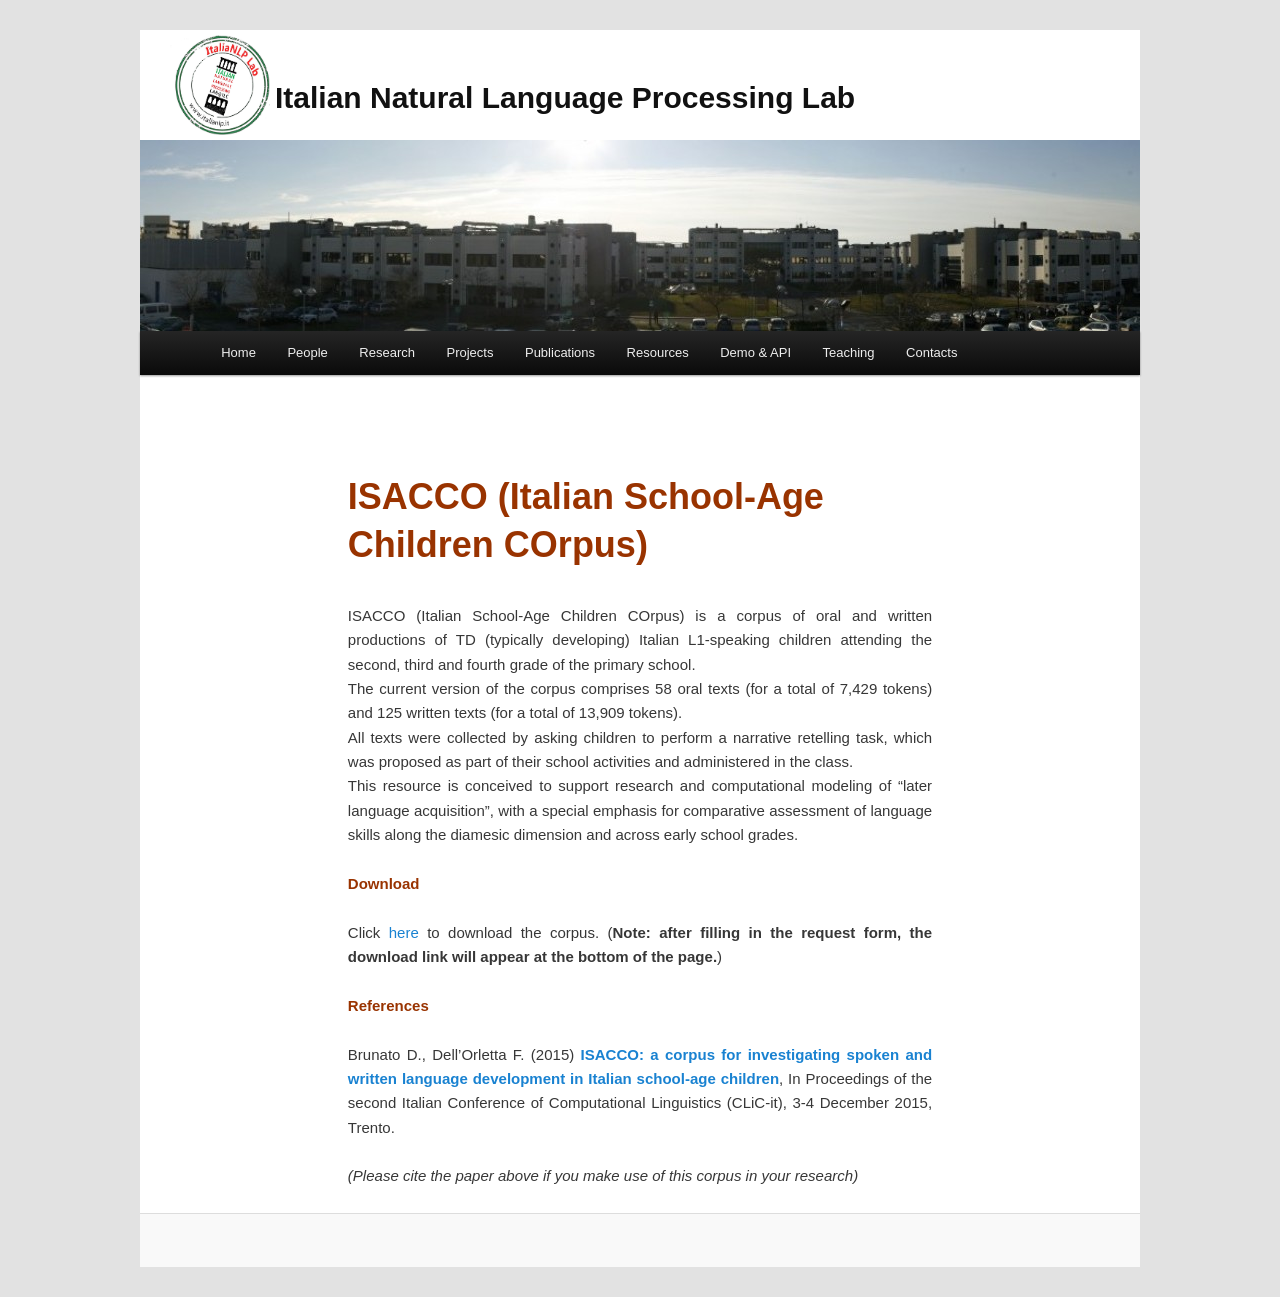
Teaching (849, 352)
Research (387, 352)
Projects (470, 352)
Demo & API (755, 352)
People (307, 352)
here (404, 932)
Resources (658, 352)
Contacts (931, 352)
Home (238, 352)
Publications (560, 352)
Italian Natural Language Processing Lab (565, 97)
